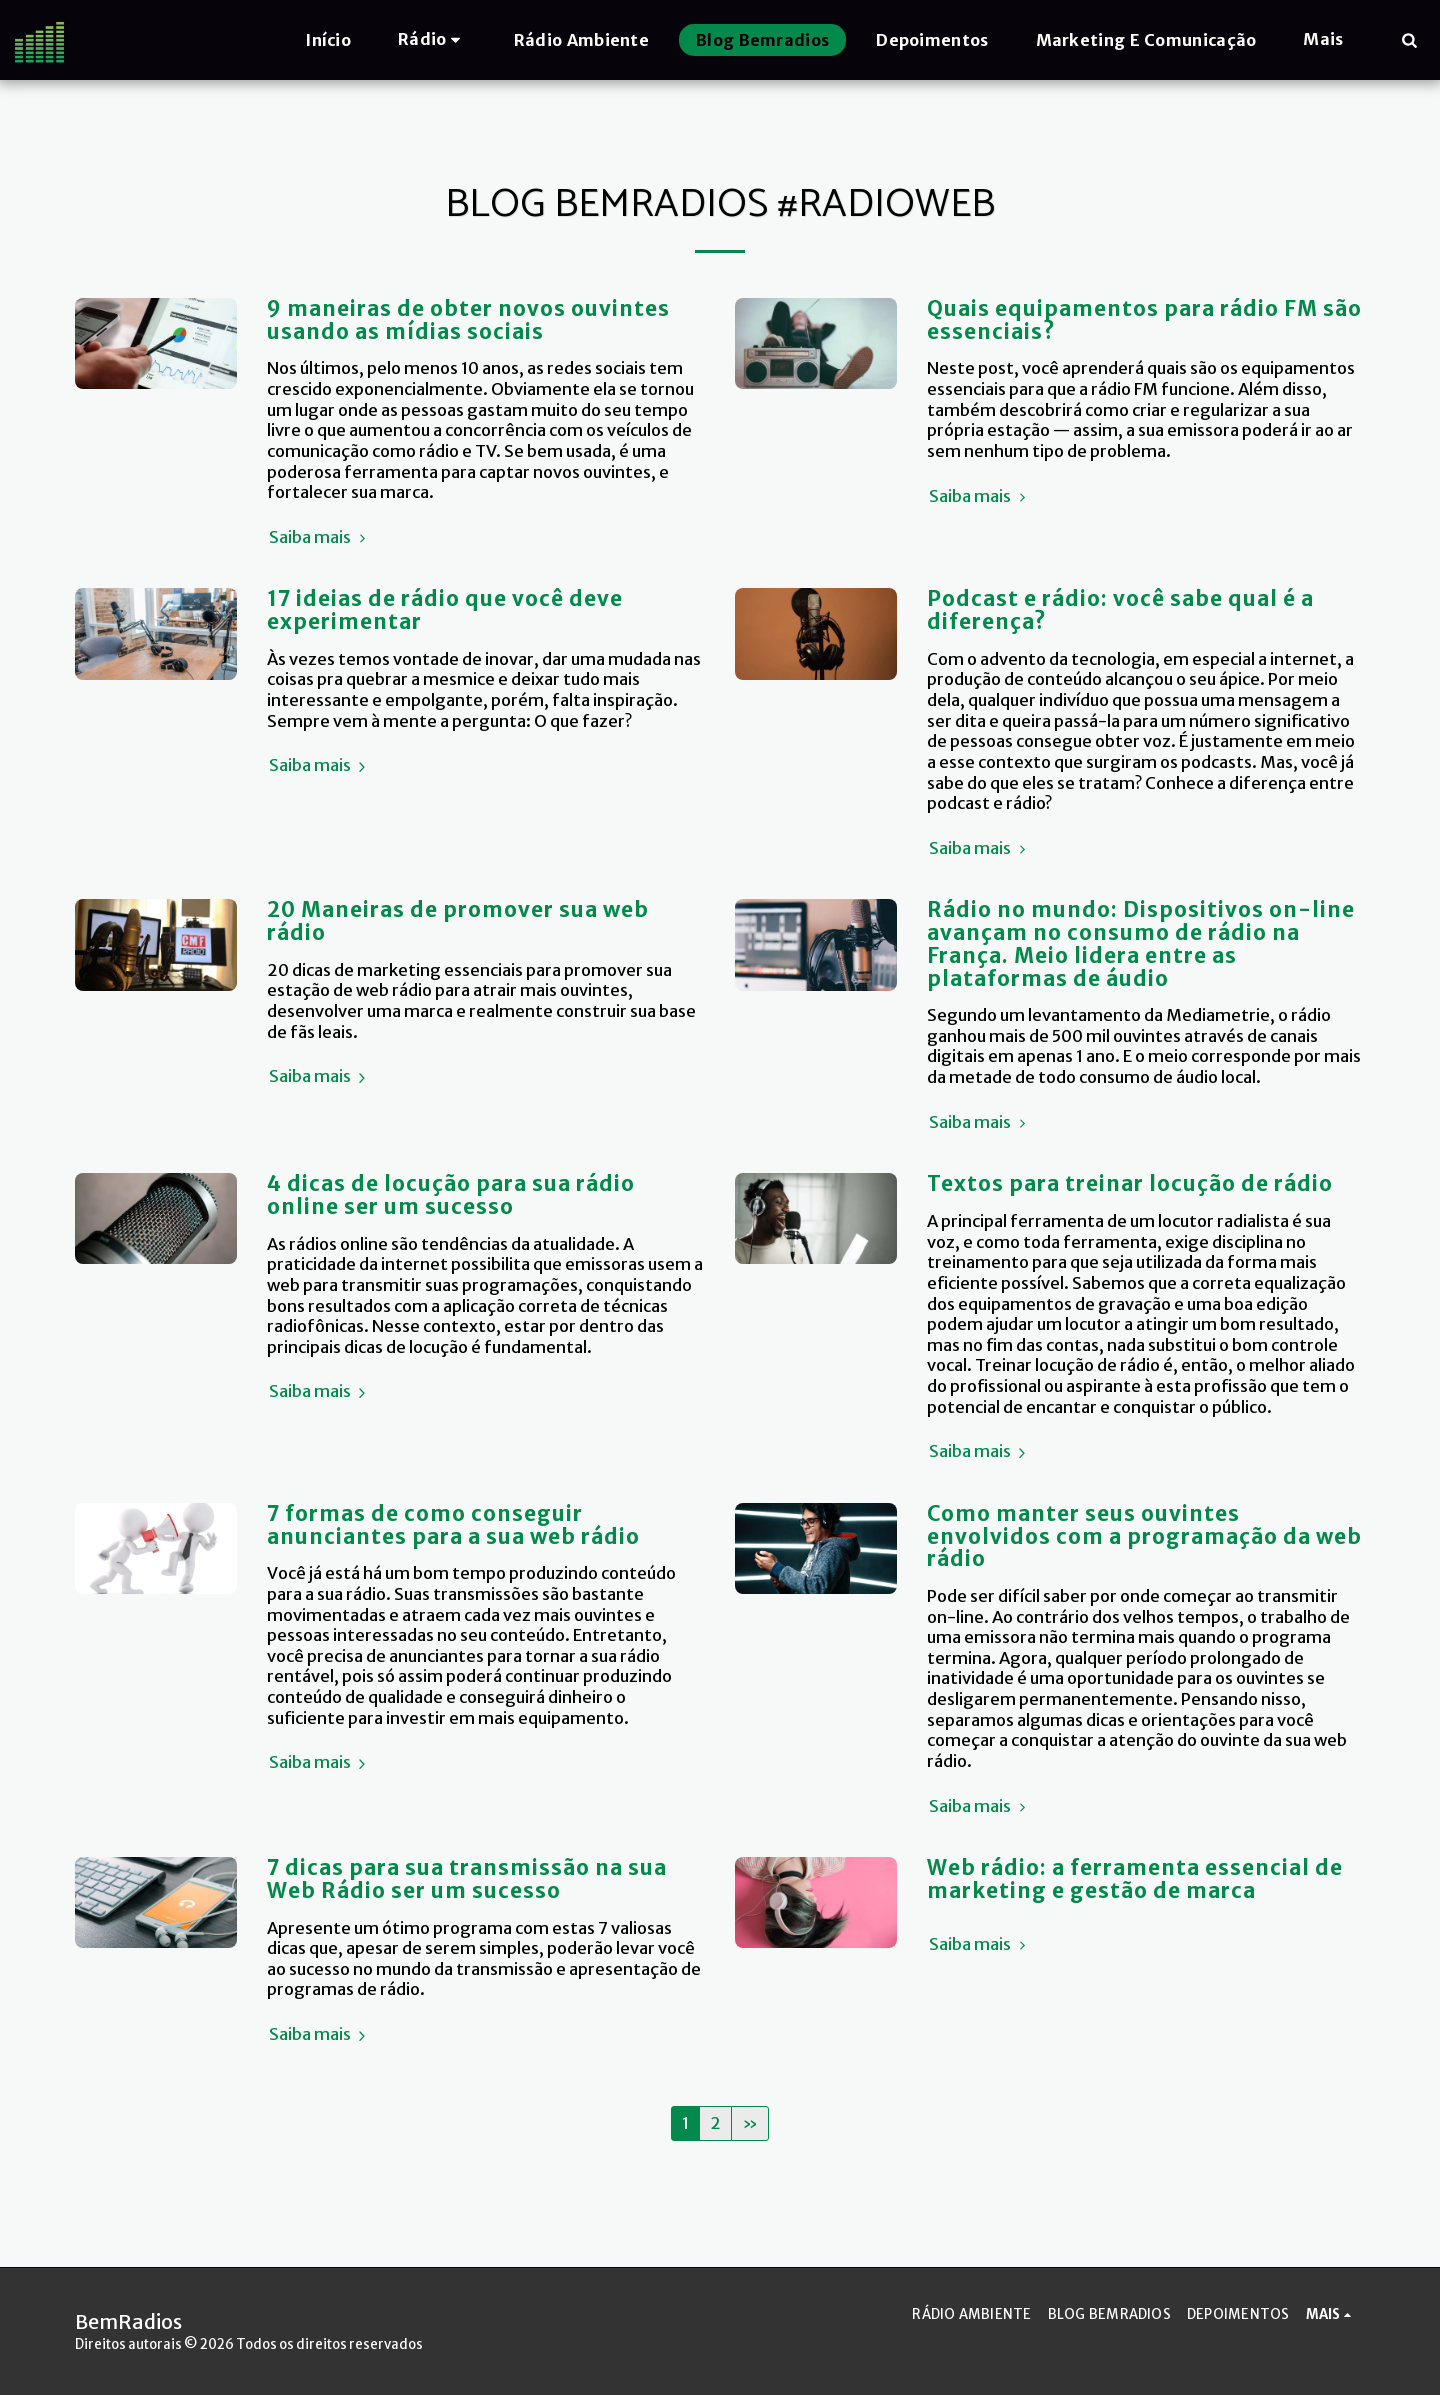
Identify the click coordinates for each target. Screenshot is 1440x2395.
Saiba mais (320, 538)
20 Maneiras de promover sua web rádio (458, 921)
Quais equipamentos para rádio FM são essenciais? (1144, 320)
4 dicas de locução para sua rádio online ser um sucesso (451, 1195)
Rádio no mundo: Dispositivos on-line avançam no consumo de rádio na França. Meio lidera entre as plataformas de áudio (1141, 944)
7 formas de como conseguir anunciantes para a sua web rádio (453, 1525)
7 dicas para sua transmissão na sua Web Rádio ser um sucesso (467, 1879)
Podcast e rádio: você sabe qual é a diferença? (1120, 610)
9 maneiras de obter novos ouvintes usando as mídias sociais (468, 320)
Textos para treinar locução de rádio (1130, 1184)
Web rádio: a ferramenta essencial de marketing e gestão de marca (1135, 1879)
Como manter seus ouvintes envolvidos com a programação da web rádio (1144, 1536)
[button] (432, 39)
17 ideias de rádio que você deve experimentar (445, 610)
